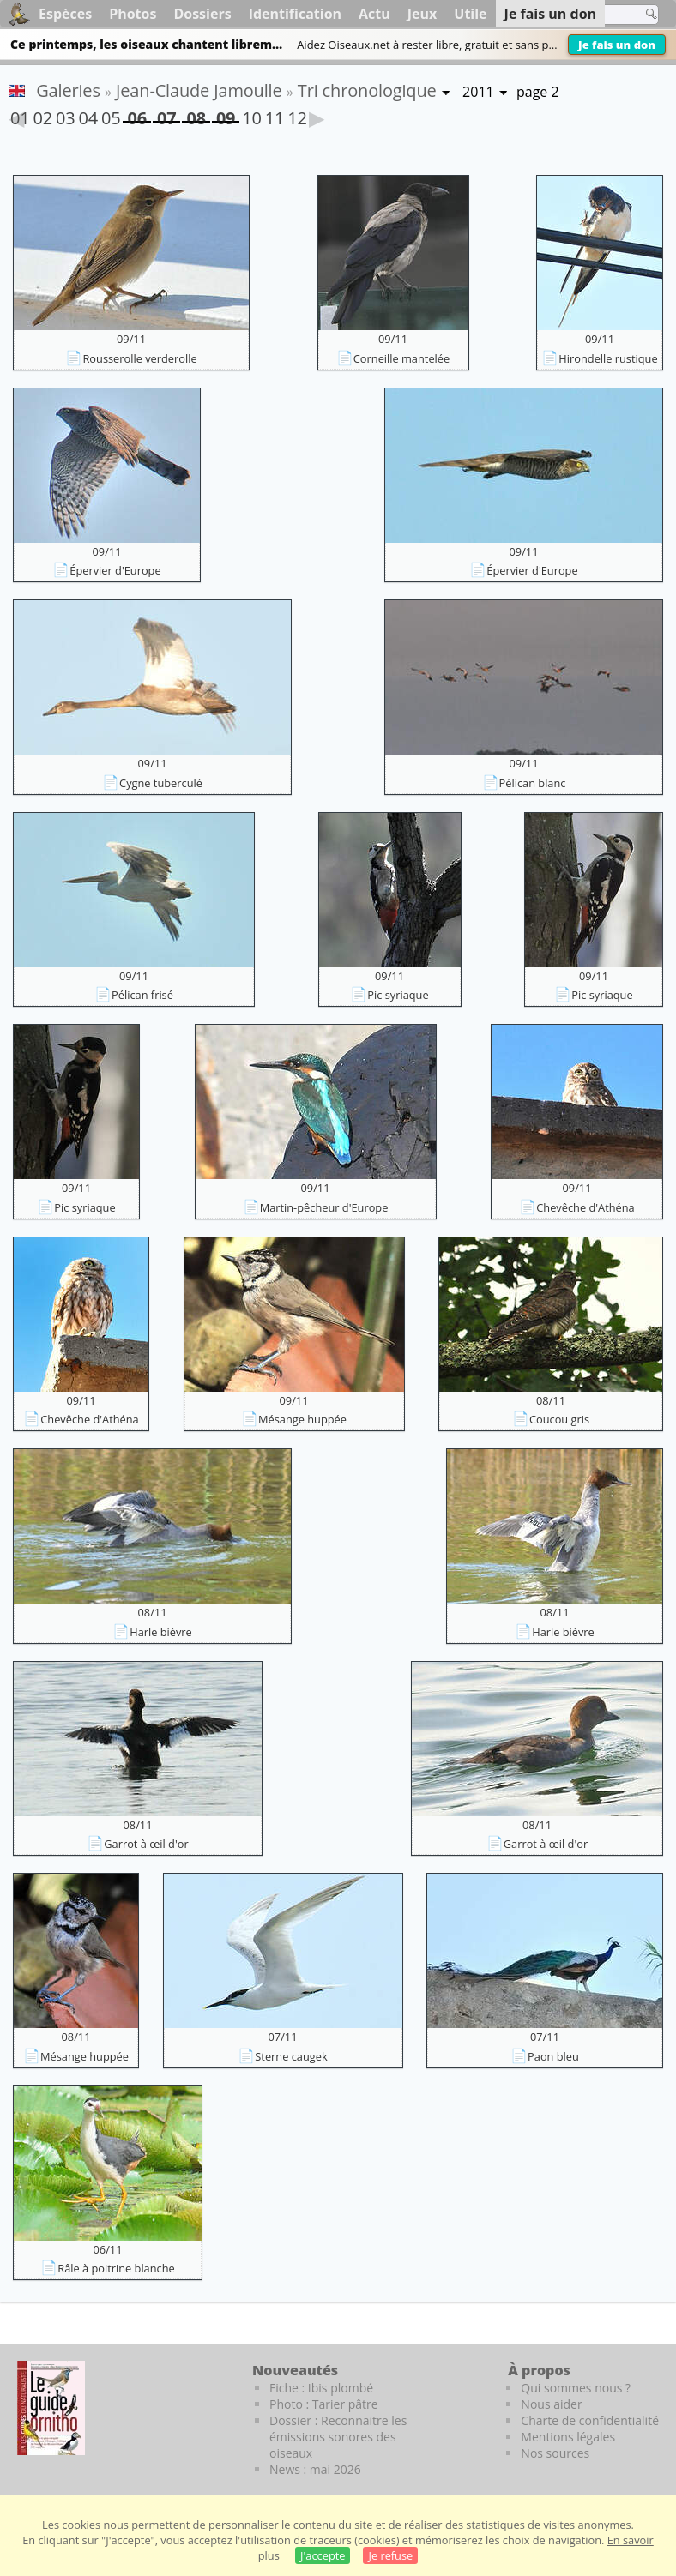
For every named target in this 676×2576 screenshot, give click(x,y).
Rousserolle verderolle (139, 358)
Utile (470, 13)
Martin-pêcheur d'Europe (324, 1207)
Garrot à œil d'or (146, 1843)
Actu (374, 13)
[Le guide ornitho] (51, 2408)
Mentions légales (568, 2437)
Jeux (422, 13)
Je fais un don (616, 44)
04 (87, 114)
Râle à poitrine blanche (116, 2268)
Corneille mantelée (401, 358)
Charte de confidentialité (590, 2420)
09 (225, 114)
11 (274, 114)
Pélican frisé (142, 994)
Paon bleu (553, 2056)
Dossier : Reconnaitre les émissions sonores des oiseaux (338, 2436)
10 (251, 114)
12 (296, 114)
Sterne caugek (291, 2056)
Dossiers (202, 13)
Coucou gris (559, 1419)
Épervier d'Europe (114, 570)
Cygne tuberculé (160, 783)
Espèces (65, 13)
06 (136, 114)
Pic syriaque (397, 994)
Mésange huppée (302, 1419)
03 (65, 114)
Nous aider (551, 2404)
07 (166, 114)
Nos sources (555, 2453)
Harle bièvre (161, 1632)
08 (195, 114)
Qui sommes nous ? (576, 2388)
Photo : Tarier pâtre (323, 2404)
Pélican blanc (532, 783)
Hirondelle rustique (607, 358)
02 (42, 114)
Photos (132, 13)
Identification (295, 13)
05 (110, 114)
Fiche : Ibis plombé (321, 2388)
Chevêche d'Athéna (585, 1207)
